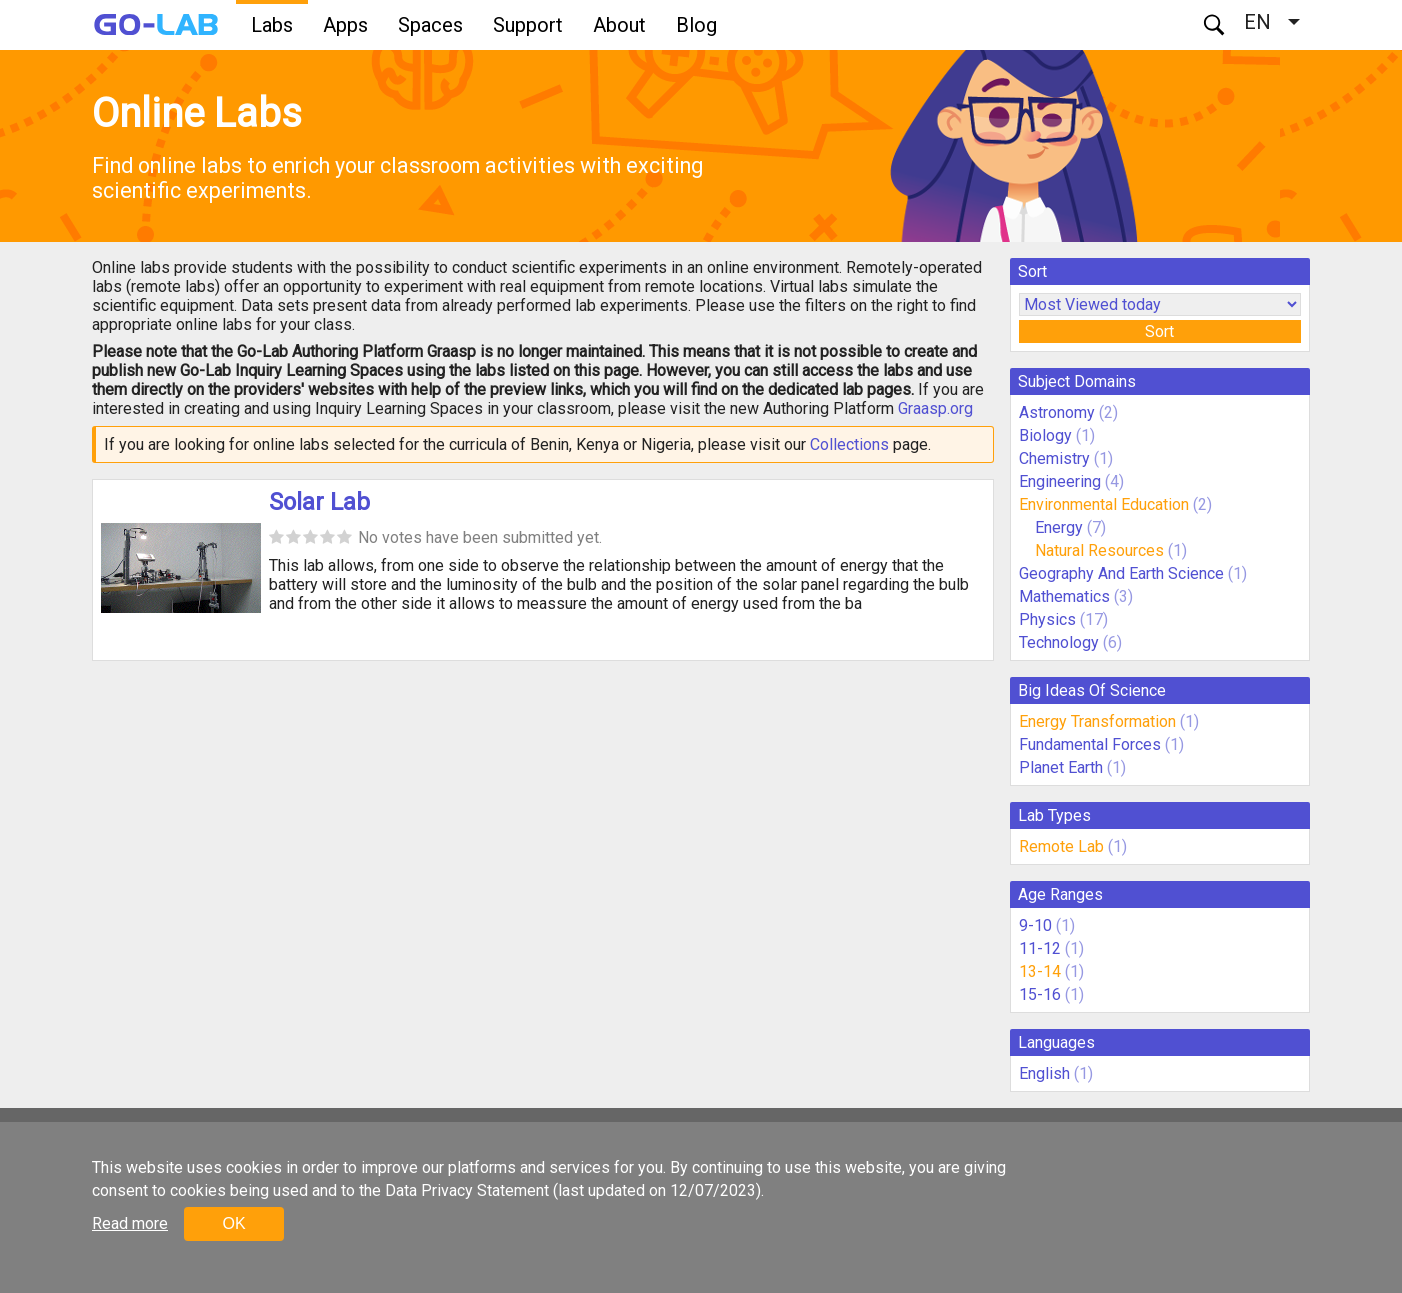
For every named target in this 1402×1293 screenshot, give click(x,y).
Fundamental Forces (1090, 744)
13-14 (1040, 971)
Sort (1159, 331)
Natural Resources (1101, 550)
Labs (272, 25)
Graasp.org (935, 408)
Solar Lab (319, 502)
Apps (345, 25)
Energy (1061, 527)
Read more (130, 1223)
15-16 (1040, 994)
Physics (1047, 619)
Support (528, 25)
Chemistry (1054, 458)
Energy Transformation (1097, 721)
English (1044, 1073)
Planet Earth (1061, 767)
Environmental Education (1104, 504)
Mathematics (1064, 596)
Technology (1059, 642)
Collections (849, 444)
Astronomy (1057, 412)
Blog (696, 25)
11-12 (1040, 948)
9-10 (1035, 925)
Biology (1045, 435)
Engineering (1060, 481)
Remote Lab (1061, 846)
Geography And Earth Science (1121, 573)
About (619, 25)
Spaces (430, 25)
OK (233, 1223)
